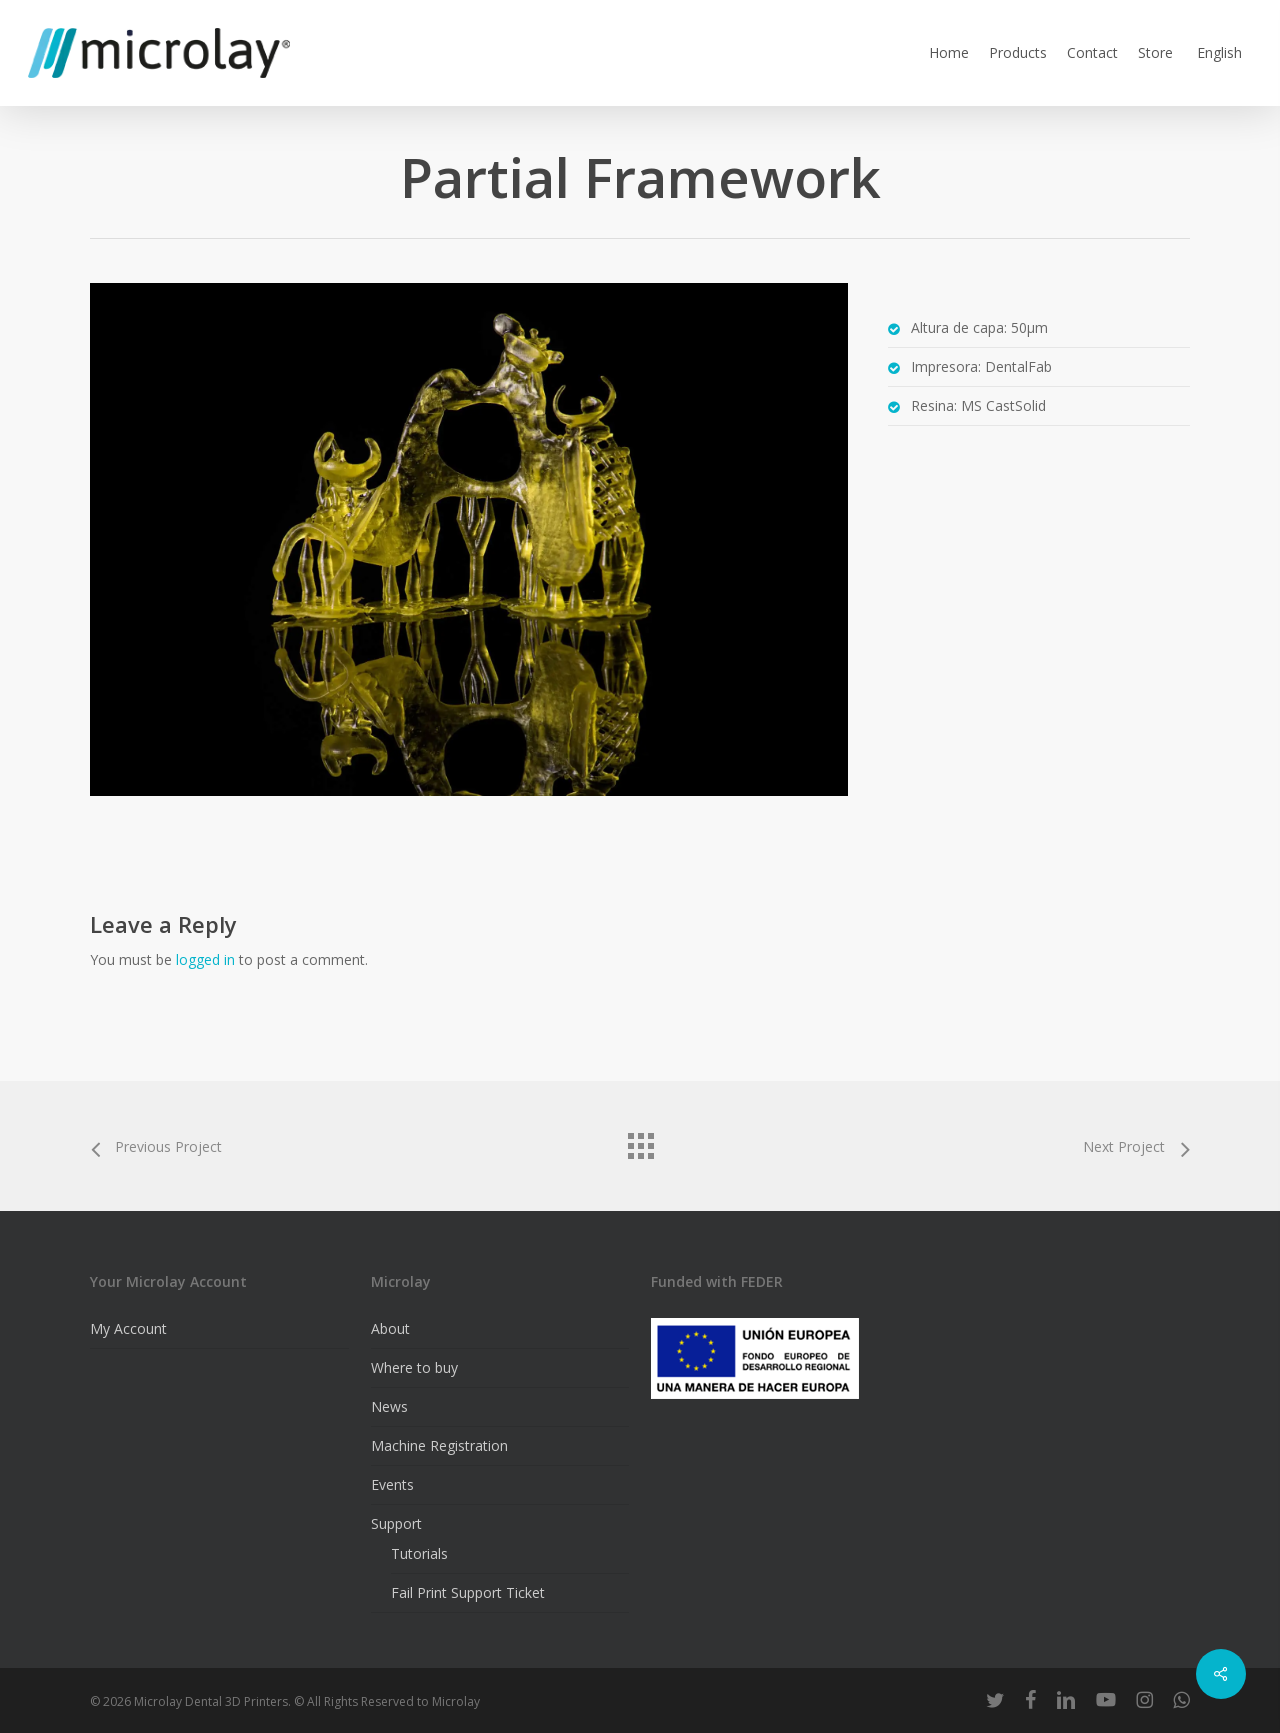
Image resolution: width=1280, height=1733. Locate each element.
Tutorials (419, 1553)
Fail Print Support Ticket (468, 1592)
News (389, 1406)
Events (392, 1484)
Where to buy (414, 1367)
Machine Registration (439, 1445)
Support (396, 1523)
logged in (205, 959)
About (390, 1328)
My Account (128, 1328)
